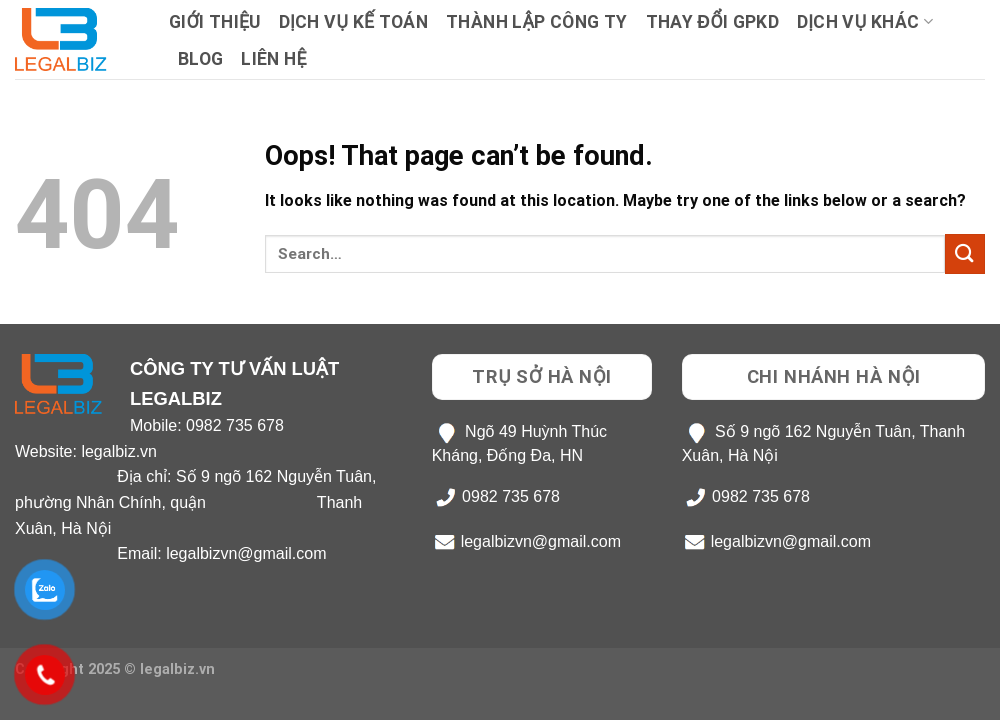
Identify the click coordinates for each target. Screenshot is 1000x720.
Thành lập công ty (536, 22)
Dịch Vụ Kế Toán (353, 22)
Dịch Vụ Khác (865, 22)
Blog (200, 59)
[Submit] (965, 253)
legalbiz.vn (119, 451)
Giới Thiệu (215, 22)
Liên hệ (273, 59)
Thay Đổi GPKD (712, 22)
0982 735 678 (235, 425)
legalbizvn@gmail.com (246, 553)
